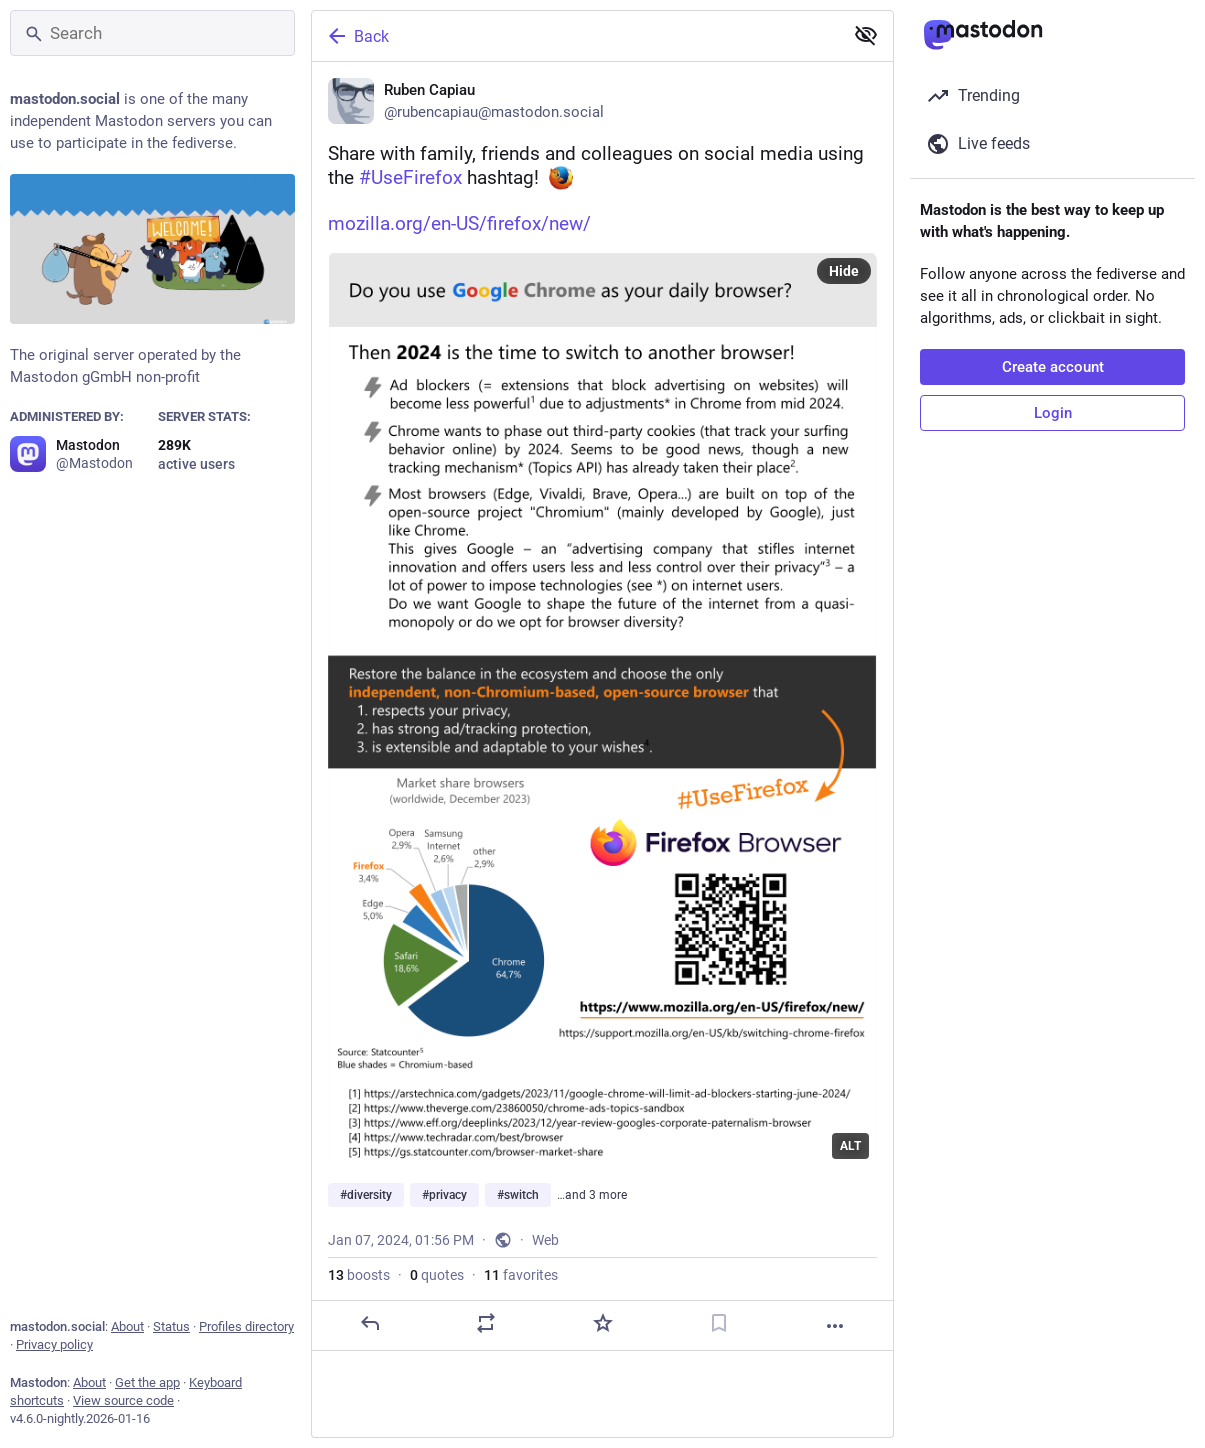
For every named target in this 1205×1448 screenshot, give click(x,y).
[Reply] (370, 1323)
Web (545, 1240)
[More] (835, 1326)
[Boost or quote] (486, 1323)
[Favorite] (603, 1323)
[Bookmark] (719, 1323)
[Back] (575, 36)
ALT (850, 1146)
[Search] (152, 33)
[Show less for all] (866, 35)
